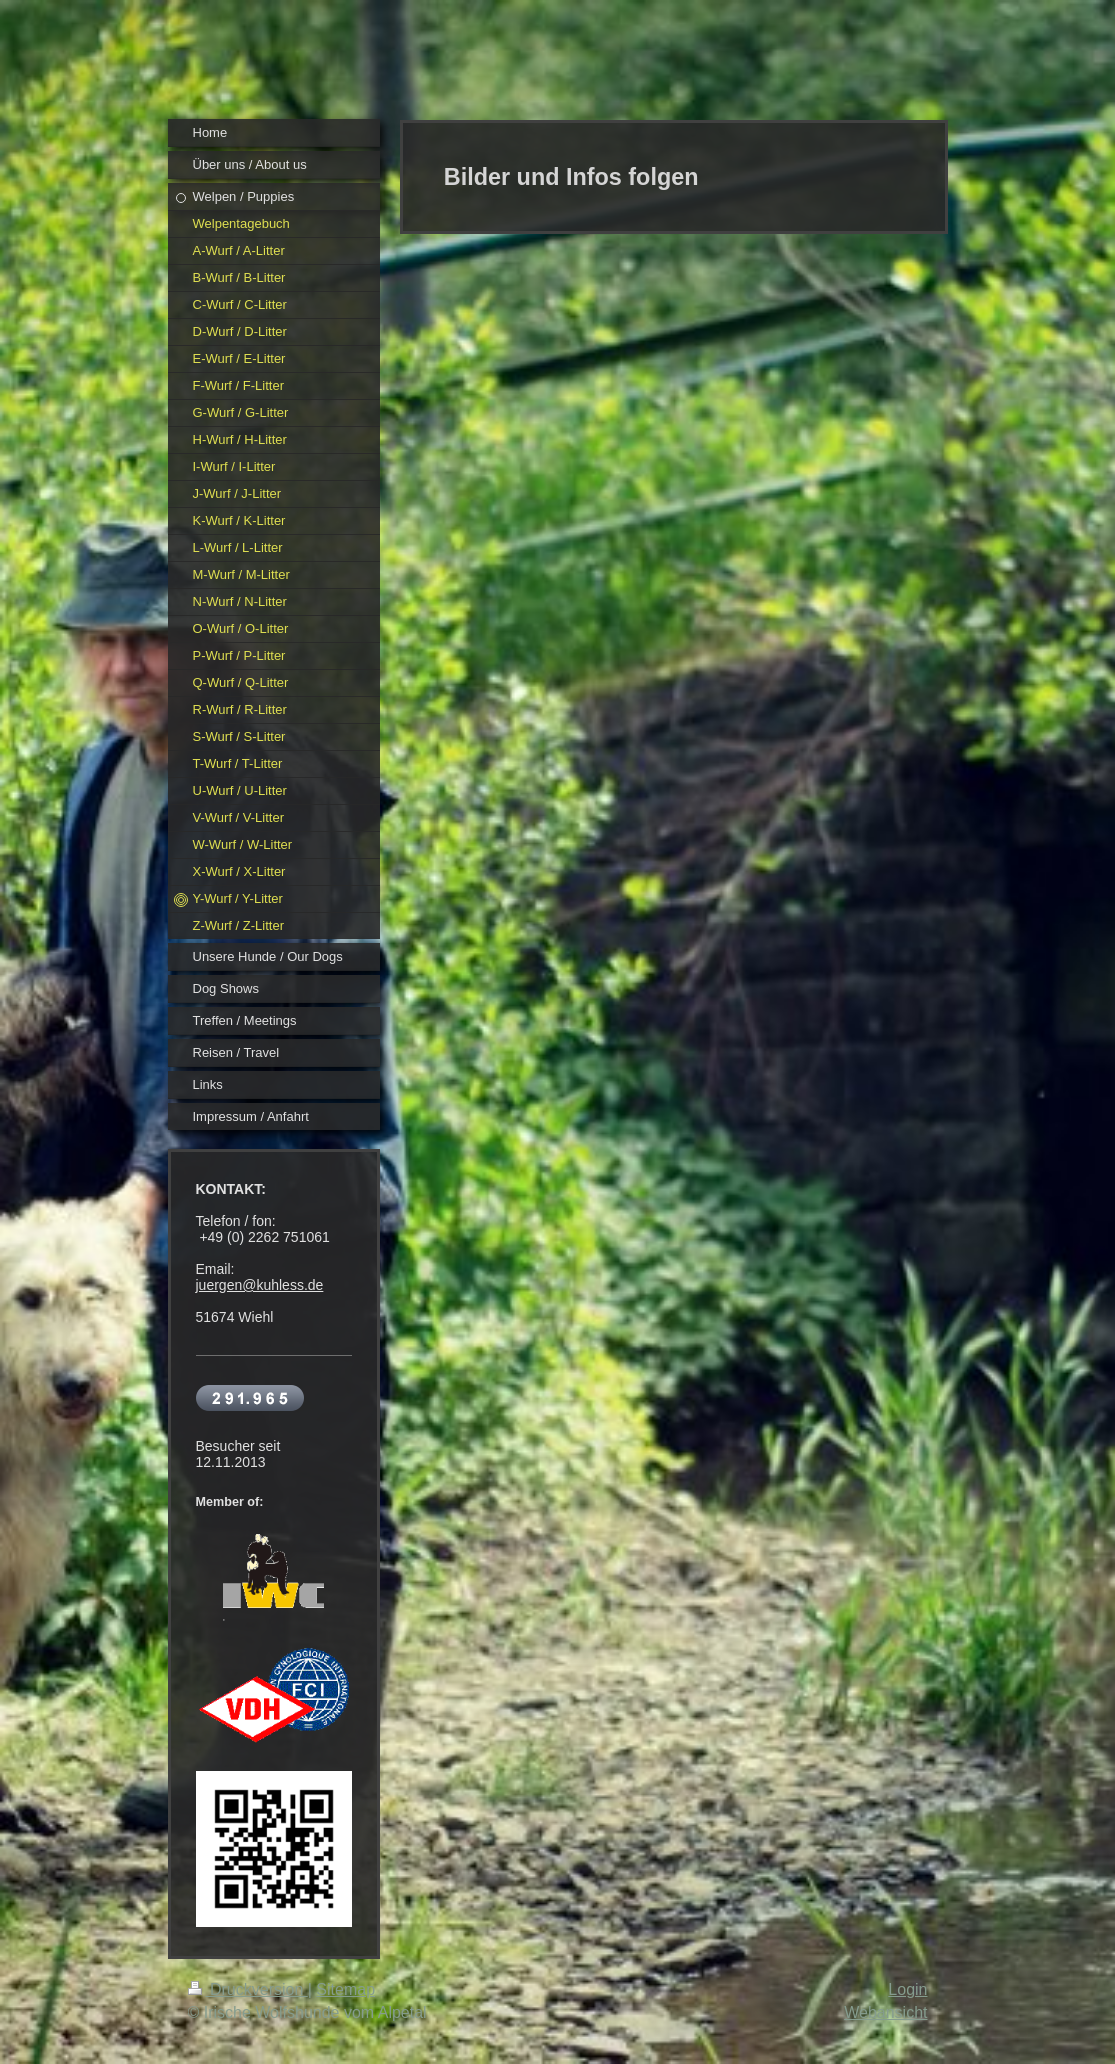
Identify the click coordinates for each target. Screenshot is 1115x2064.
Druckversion (248, 1989)
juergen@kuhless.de (260, 1285)
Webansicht (885, 2012)
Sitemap (345, 1989)
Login (907, 1989)
